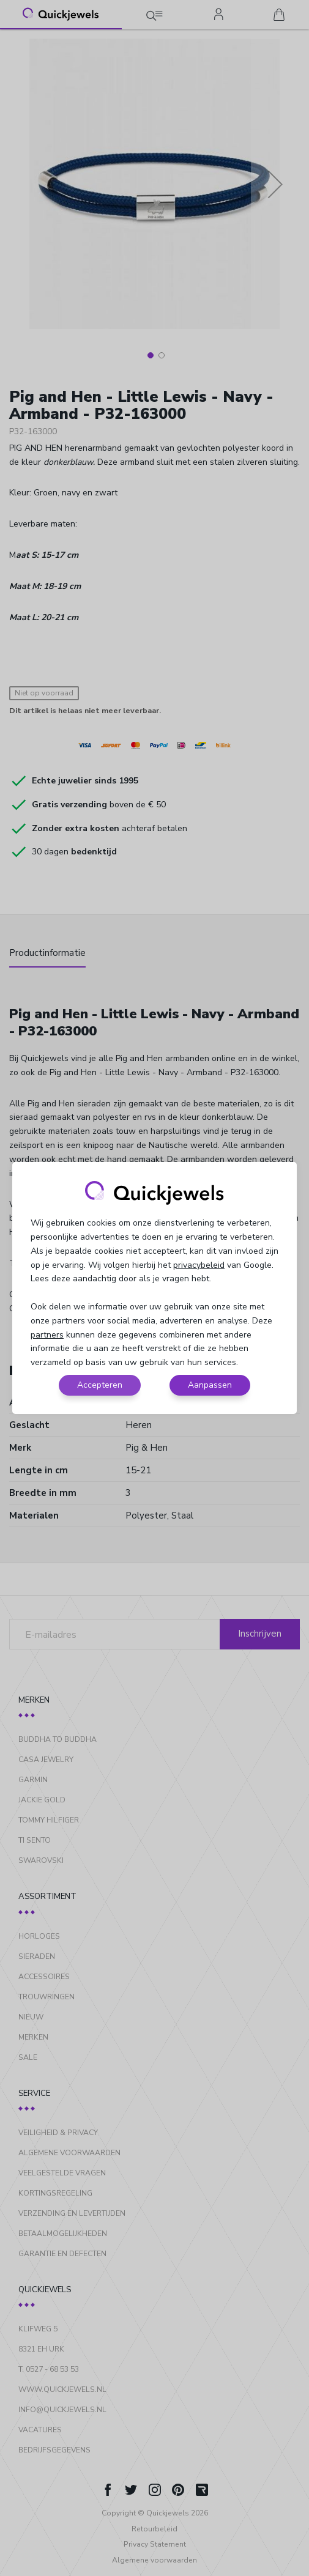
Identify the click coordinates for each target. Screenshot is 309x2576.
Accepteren (99, 1385)
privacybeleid (199, 1265)
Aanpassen (210, 1385)
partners (47, 1335)
